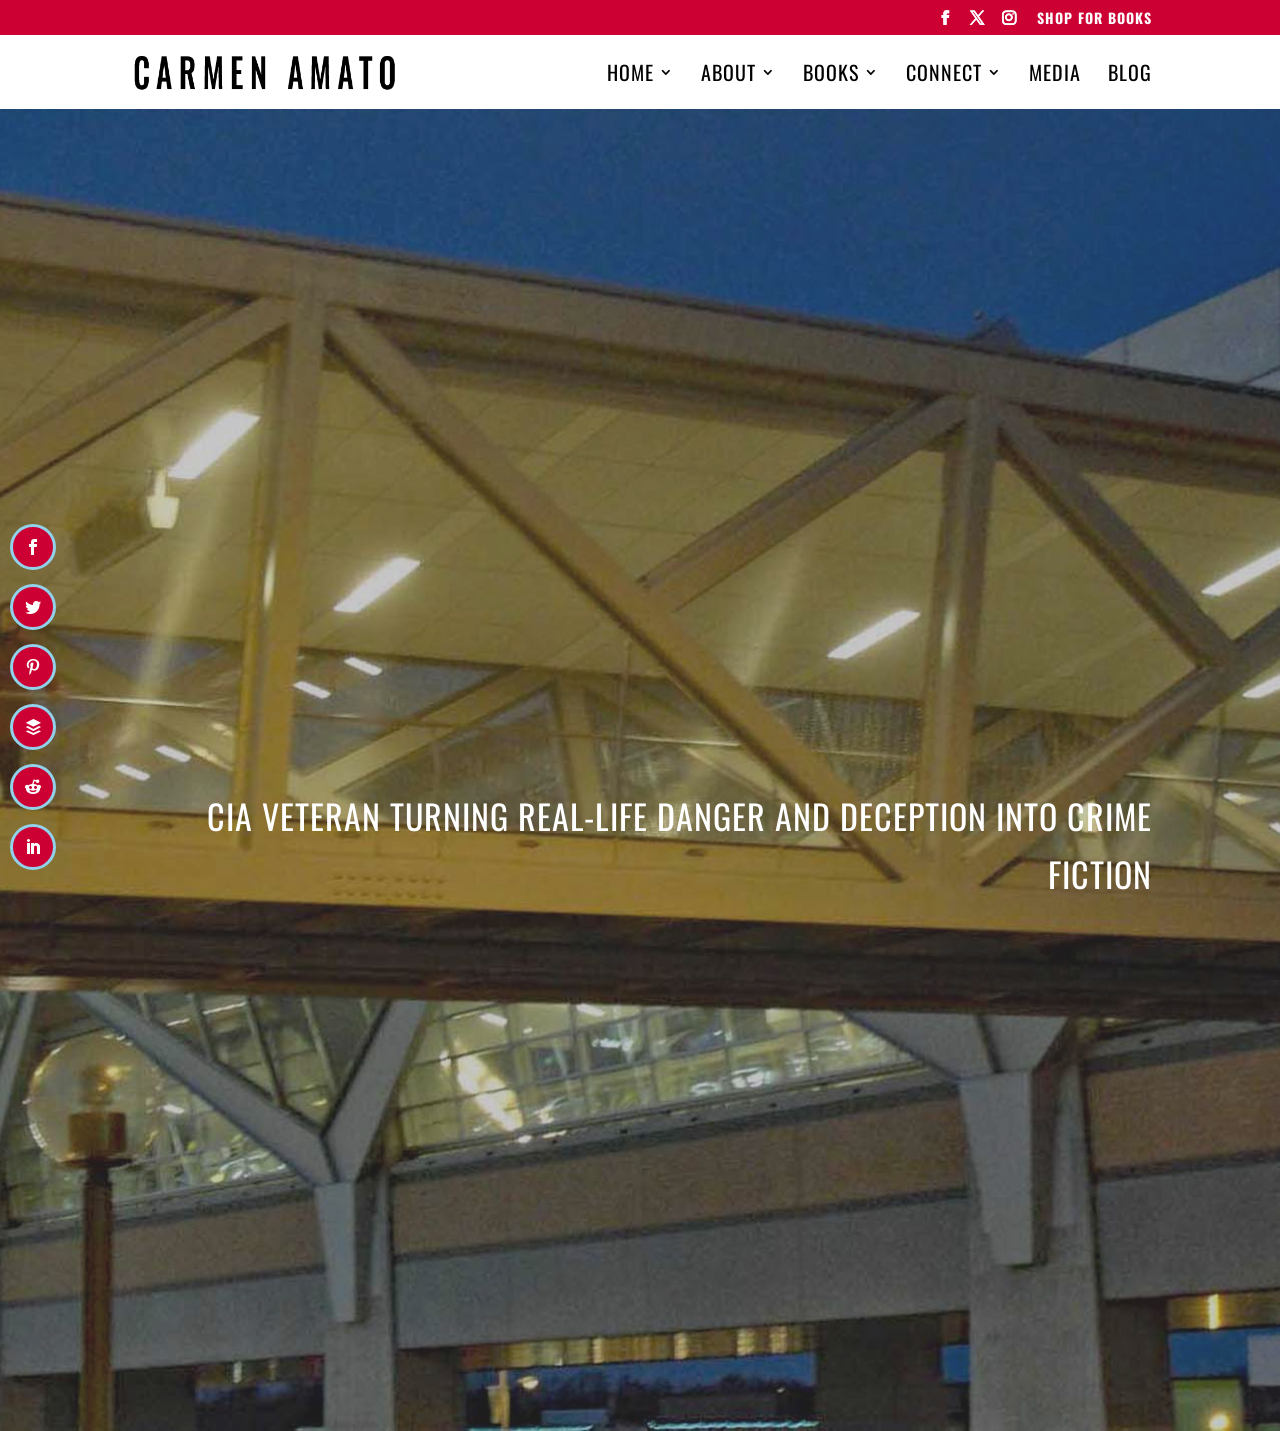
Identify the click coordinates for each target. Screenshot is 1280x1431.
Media (1055, 76)
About (728, 76)
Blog (1130, 76)
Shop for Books (1094, 19)
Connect (944, 76)
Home (630, 76)
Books (831, 76)
